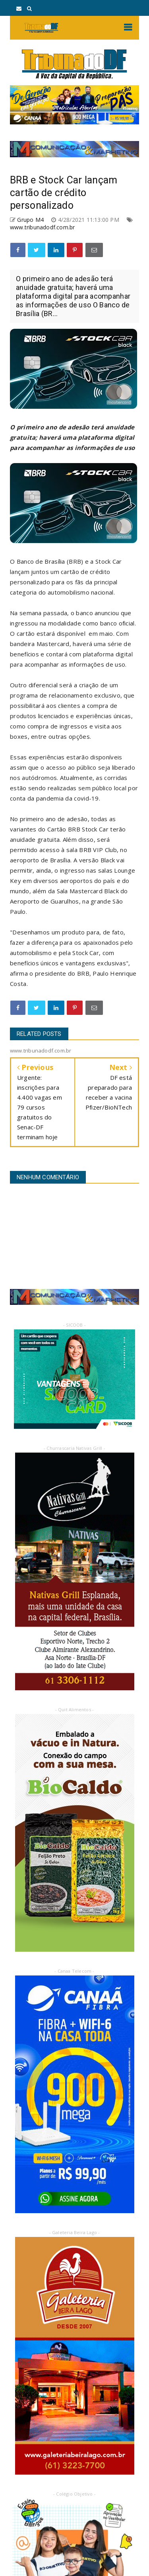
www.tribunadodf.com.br (42, 227)
